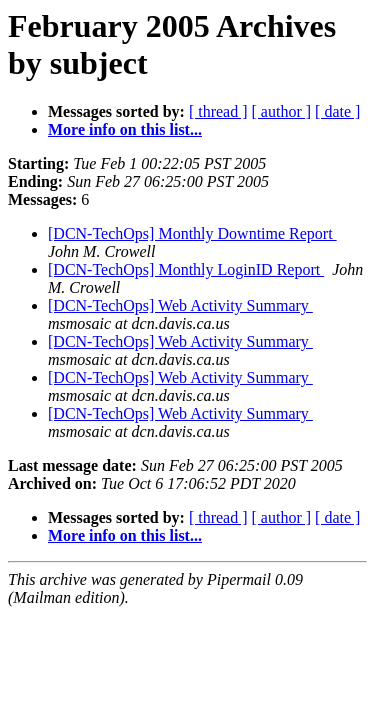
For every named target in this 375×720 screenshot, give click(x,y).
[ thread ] (218, 111)
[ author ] (282, 111)
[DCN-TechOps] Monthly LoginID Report (186, 269)
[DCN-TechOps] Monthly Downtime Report (192, 233)
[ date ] (337, 111)
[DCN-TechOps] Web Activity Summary (180, 305)
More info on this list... (125, 129)
